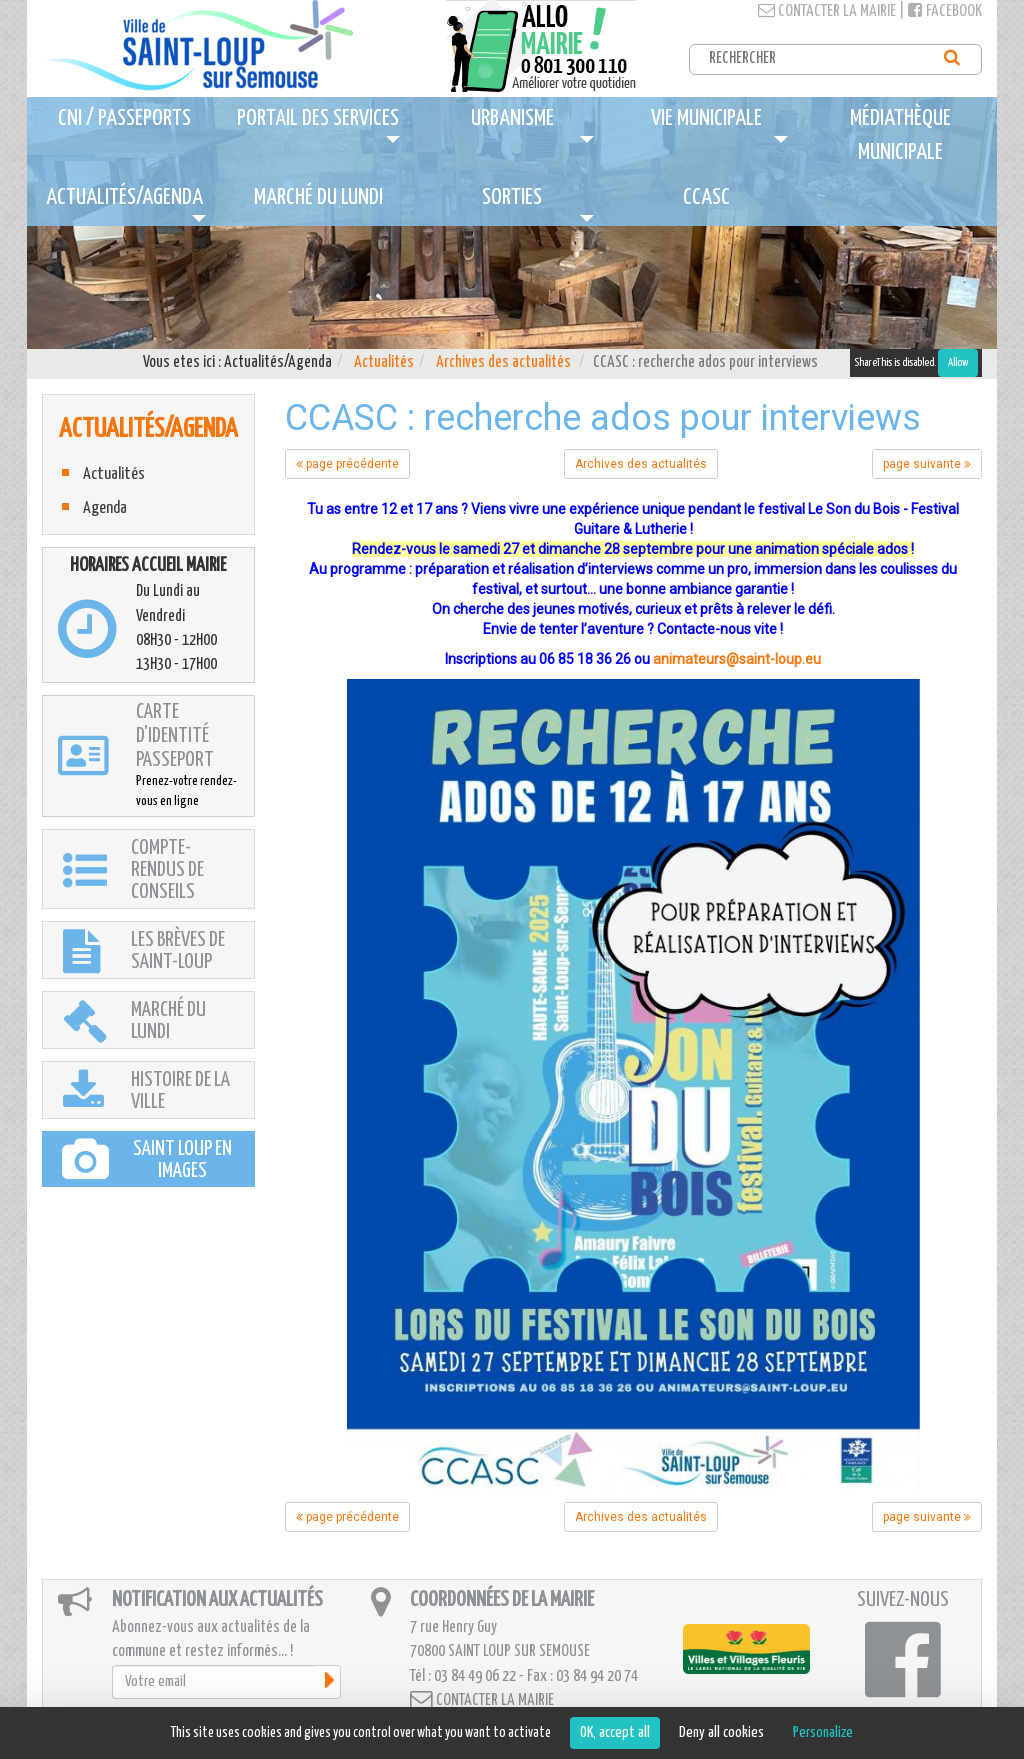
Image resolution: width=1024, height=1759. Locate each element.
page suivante (927, 464)
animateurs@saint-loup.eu (737, 659)
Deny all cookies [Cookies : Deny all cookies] (721, 1732)
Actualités (384, 362)
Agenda (105, 508)
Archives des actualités (503, 362)
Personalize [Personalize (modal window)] (823, 1732)
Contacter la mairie (827, 11)
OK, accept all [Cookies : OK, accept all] (615, 1732)
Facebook (945, 11)
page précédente (347, 464)
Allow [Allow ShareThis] (958, 362)
